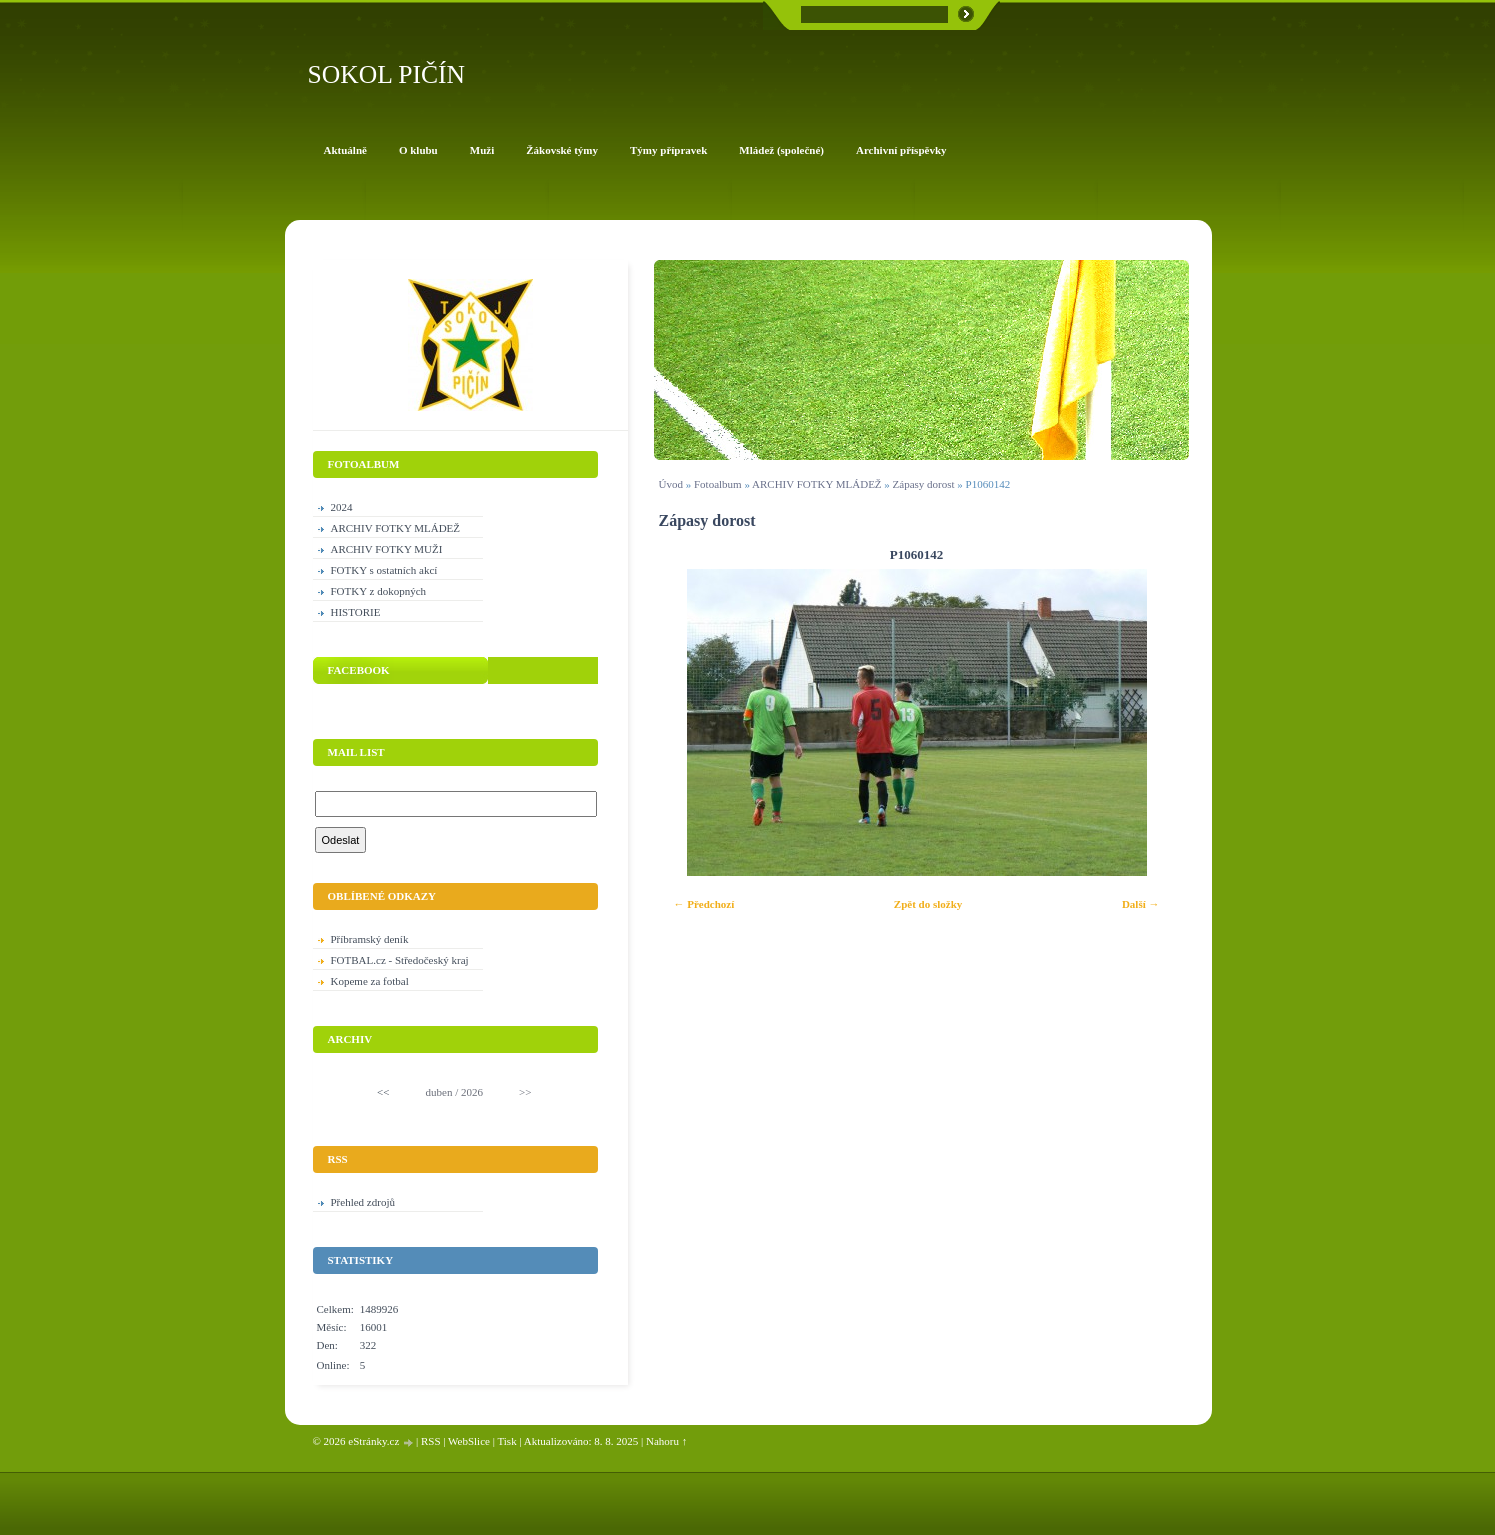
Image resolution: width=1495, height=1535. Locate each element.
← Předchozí (704, 904)
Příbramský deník (370, 939)
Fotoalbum (718, 484)
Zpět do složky (928, 904)
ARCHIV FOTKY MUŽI (387, 549)
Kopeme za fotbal (370, 981)
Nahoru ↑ (666, 1441)
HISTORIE (356, 612)
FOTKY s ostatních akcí (384, 570)
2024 (342, 507)
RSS (431, 1441)
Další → (1141, 904)
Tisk (506, 1441)
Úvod (671, 484)
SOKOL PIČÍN (387, 74)
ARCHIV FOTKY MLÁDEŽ (817, 484)
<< (383, 1092)
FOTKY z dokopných (379, 591)
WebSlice (469, 1441)
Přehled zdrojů (363, 1202)
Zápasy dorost (924, 484)
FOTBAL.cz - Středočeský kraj (400, 960)
